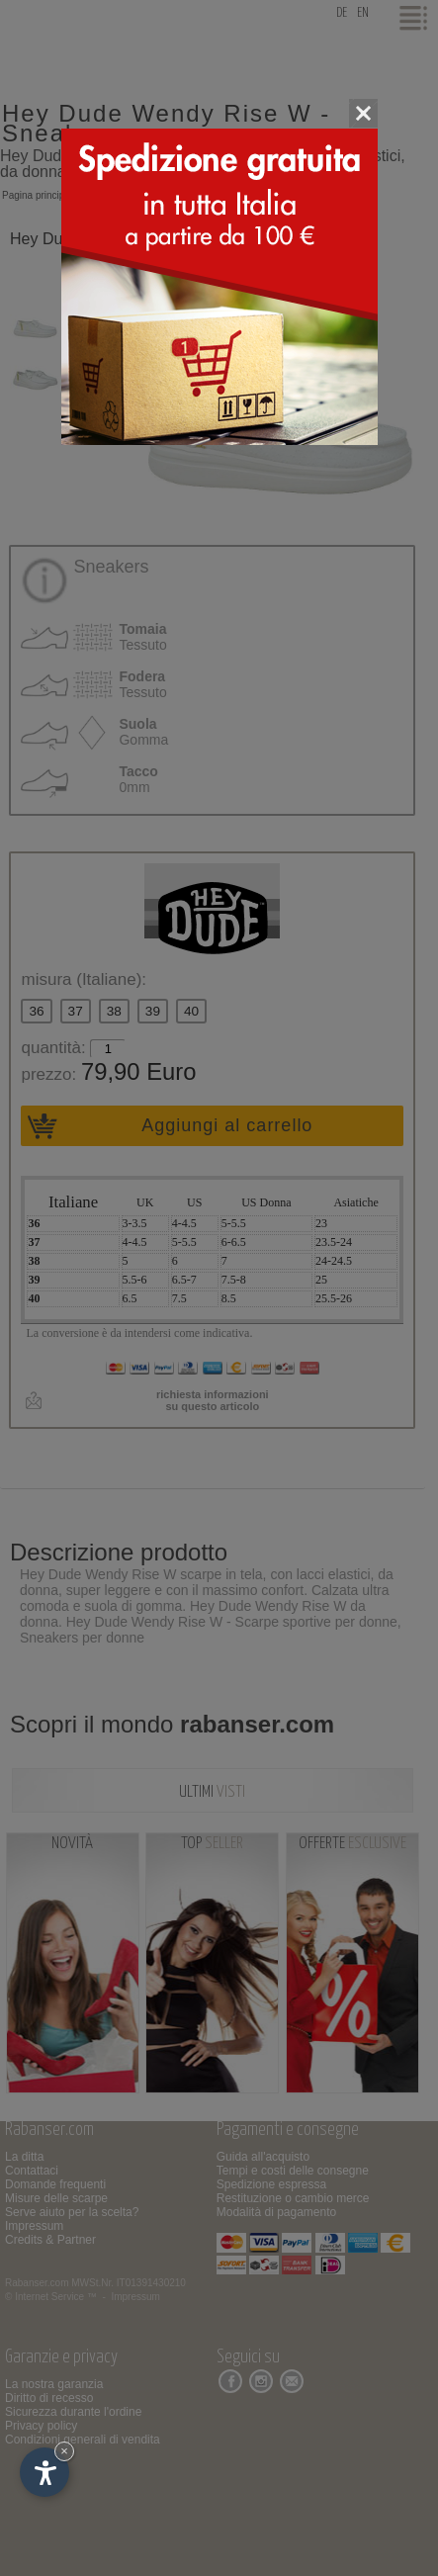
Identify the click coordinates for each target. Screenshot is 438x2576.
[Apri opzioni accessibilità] (44, 2472)
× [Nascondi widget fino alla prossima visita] (64, 2450)
